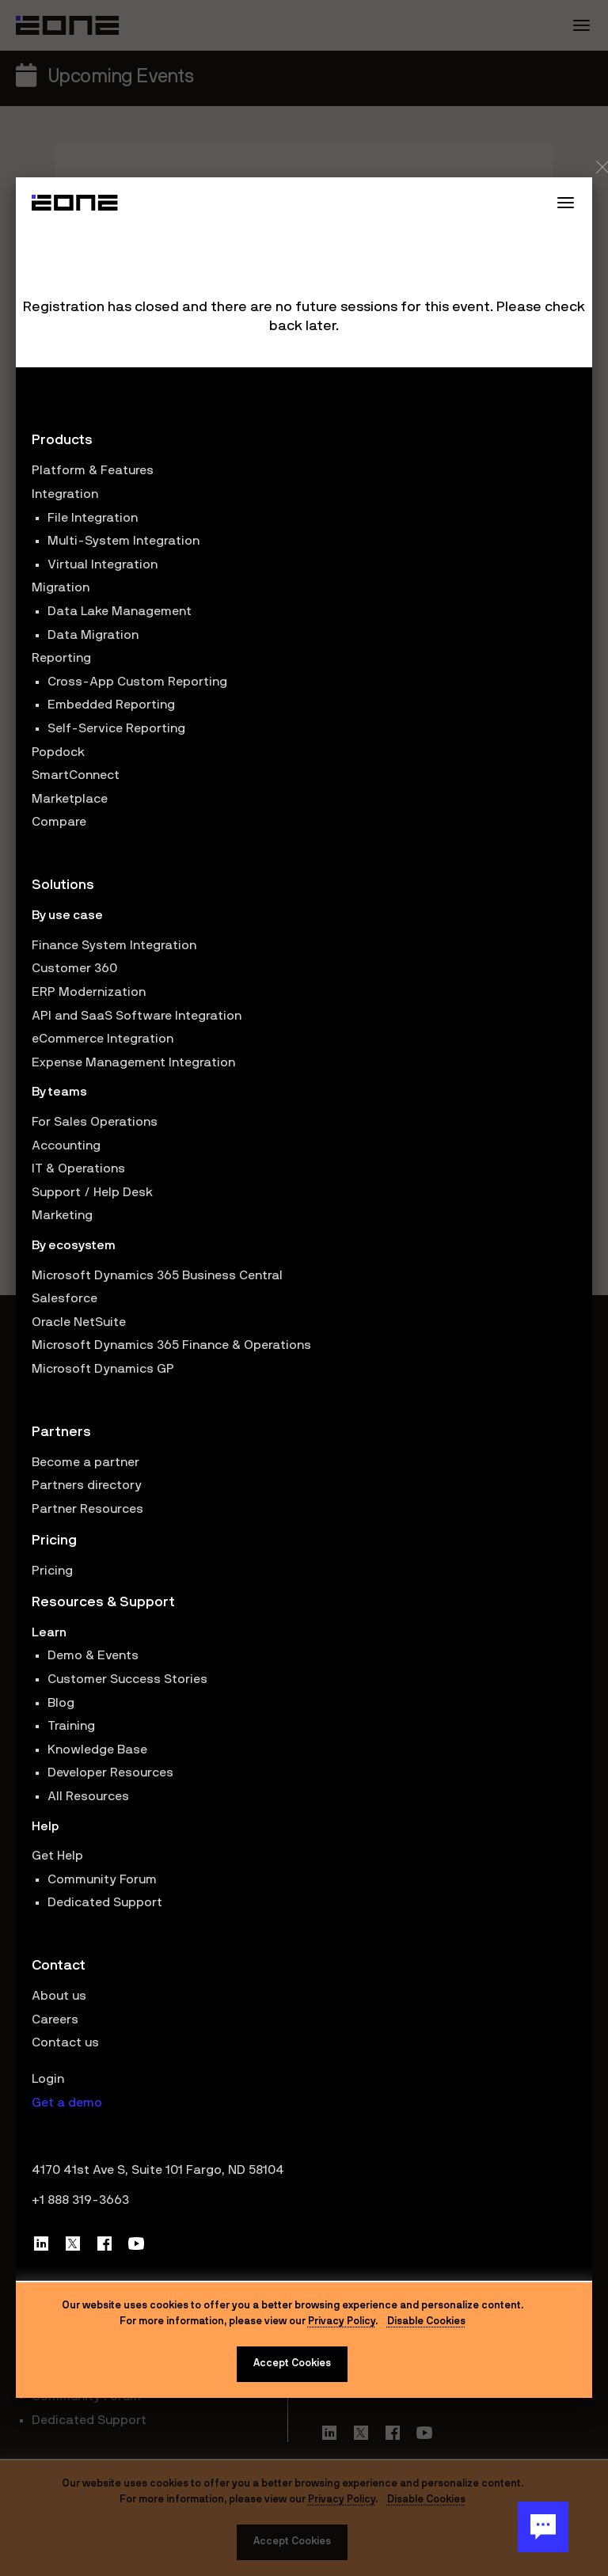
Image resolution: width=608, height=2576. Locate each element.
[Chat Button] (543, 2527)
